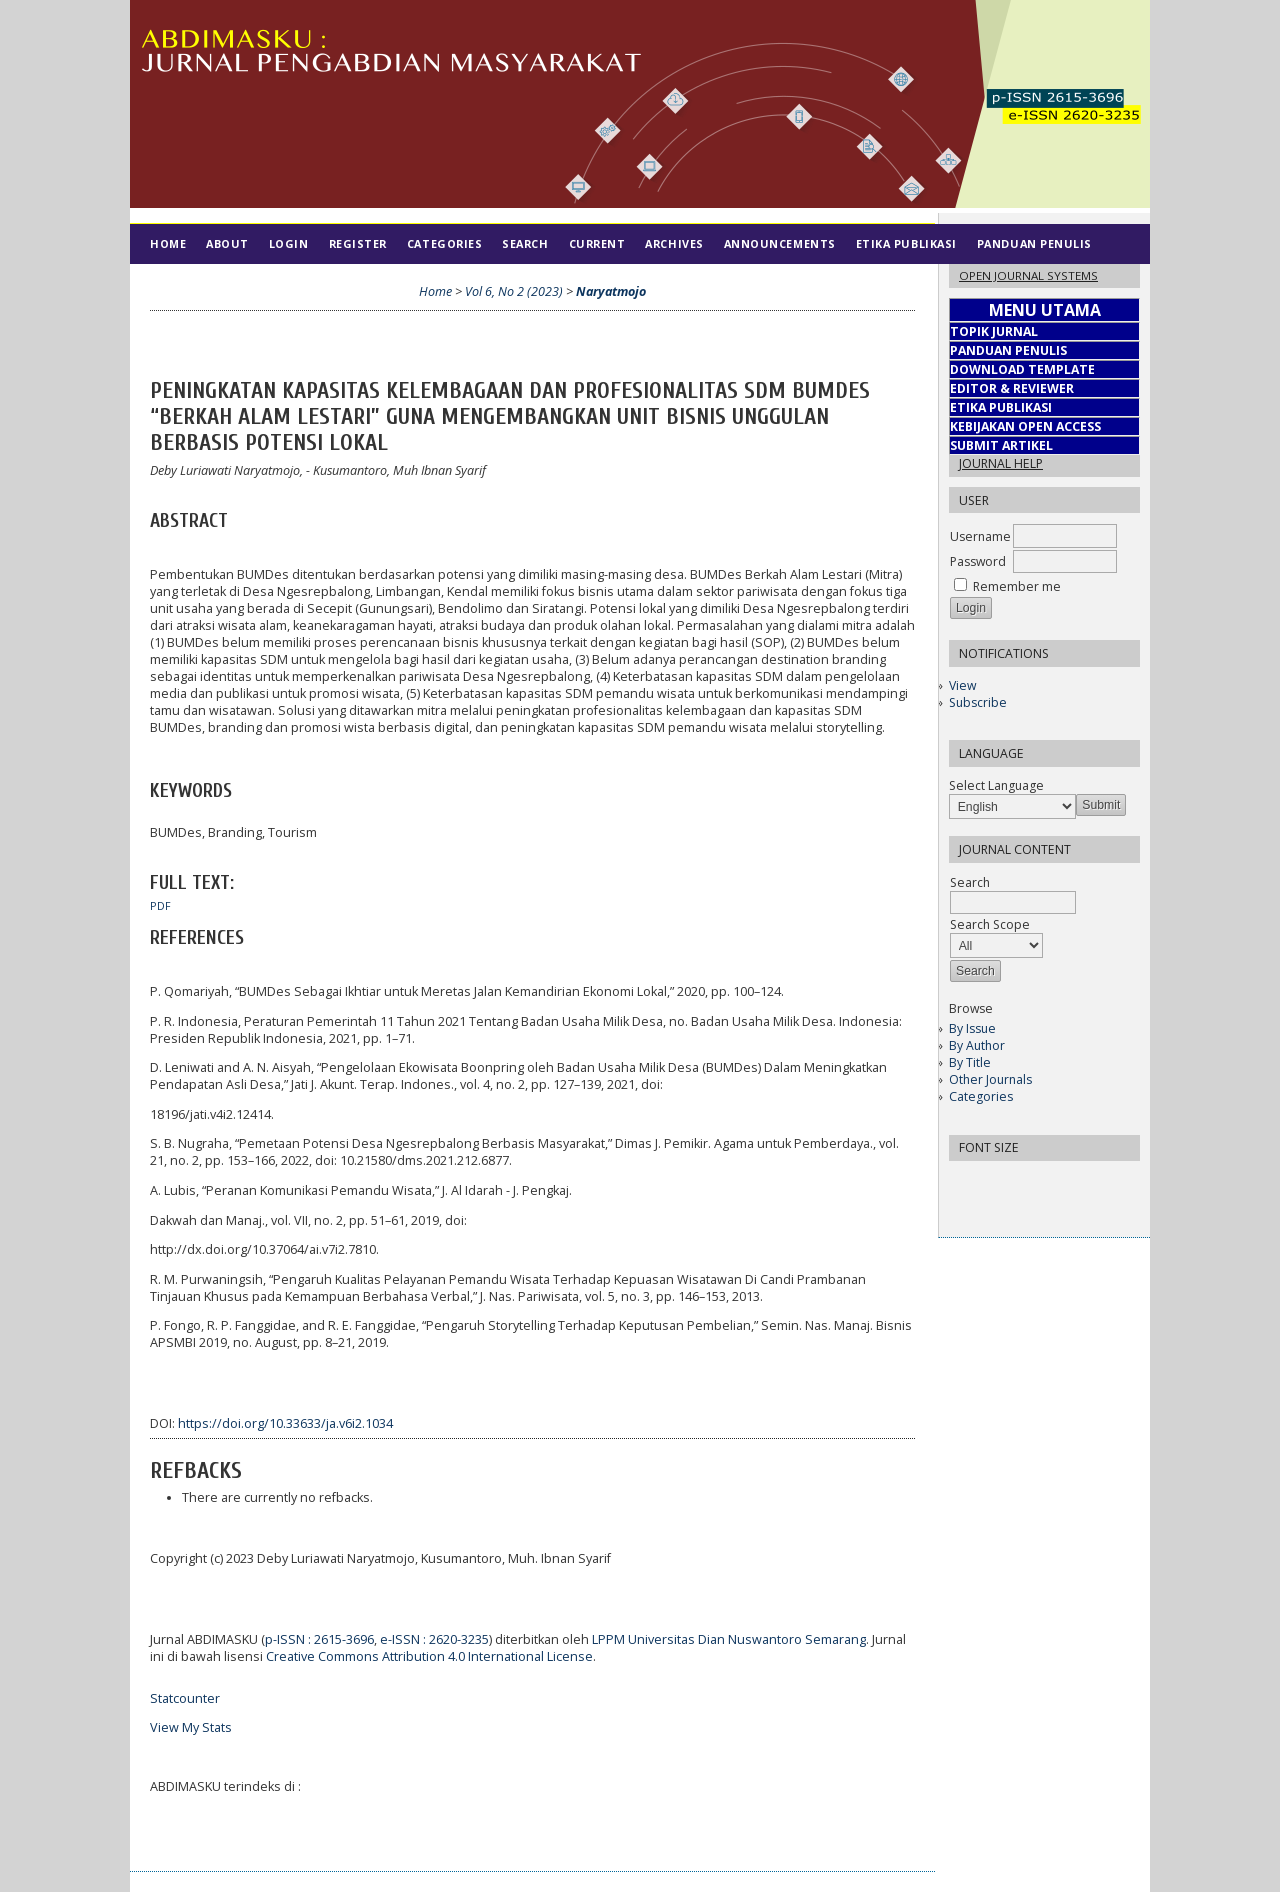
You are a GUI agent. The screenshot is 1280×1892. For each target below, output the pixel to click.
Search (525, 243)
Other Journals (990, 1079)
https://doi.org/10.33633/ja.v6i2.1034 (285, 1423)
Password (978, 561)
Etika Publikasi (906, 243)
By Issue (972, 1028)
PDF (160, 906)
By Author (977, 1045)
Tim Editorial (195, 283)
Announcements (780, 243)
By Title (970, 1062)
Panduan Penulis (1034, 243)
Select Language (996, 785)
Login (289, 243)
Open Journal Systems (1028, 275)
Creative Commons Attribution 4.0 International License (429, 1656)
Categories (981, 1096)
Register (358, 243)
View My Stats (191, 1727)
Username (980, 536)
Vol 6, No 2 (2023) (514, 291)
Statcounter (185, 1698)
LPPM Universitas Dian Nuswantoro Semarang (729, 1639)
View (962, 685)
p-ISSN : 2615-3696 (319, 1639)
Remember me (1017, 586)
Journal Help (1001, 463)
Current (597, 243)
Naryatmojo (611, 291)
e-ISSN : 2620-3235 (434, 1639)
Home (168, 243)
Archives (674, 243)
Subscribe (978, 702)
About (227, 243)
